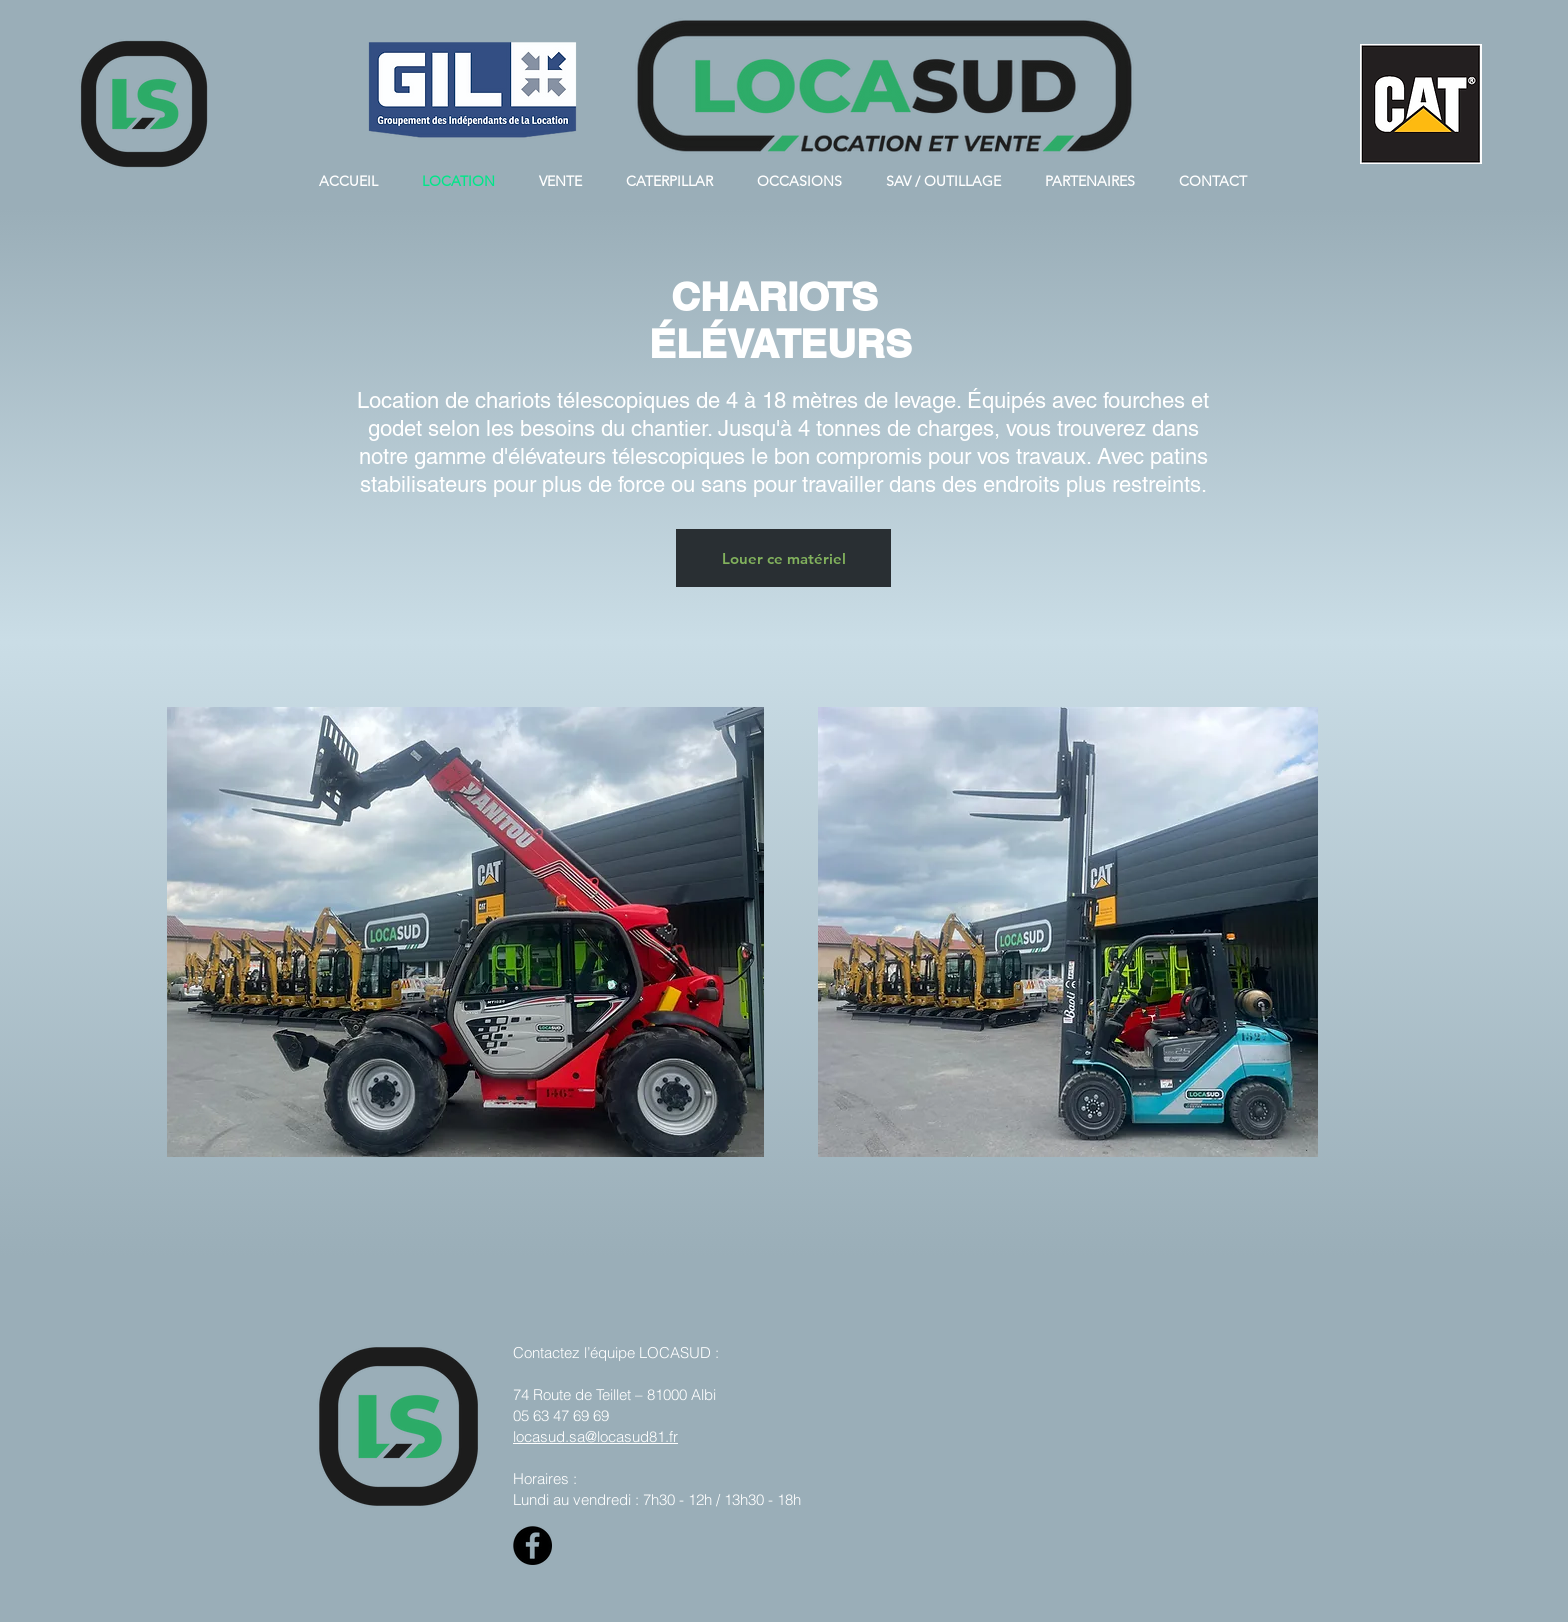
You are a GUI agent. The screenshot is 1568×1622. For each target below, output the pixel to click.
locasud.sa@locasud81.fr (595, 1436)
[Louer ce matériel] (783, 558)
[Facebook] (532, 1545)
